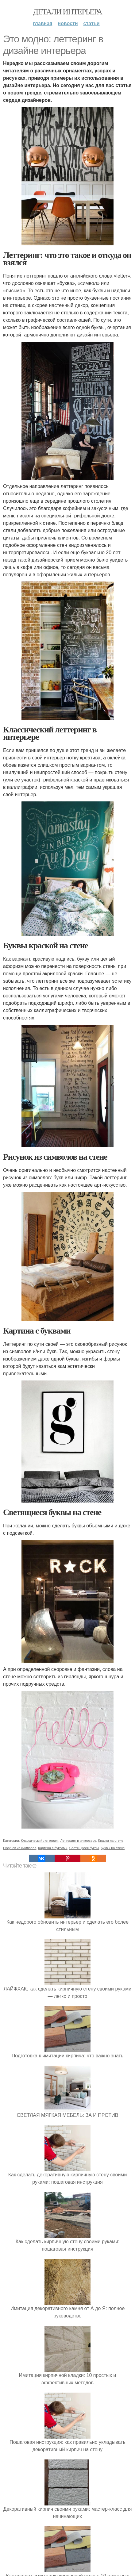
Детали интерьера (67, 11)
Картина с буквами (52, 1848)
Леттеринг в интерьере (78, 1840)
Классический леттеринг (40, 1840)
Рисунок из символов (19, 1848)
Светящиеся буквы (84, 1848)
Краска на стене (110, 1840)
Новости (68, 23)
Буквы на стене (113, 1848)
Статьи (91, 23)
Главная (42, 23)
